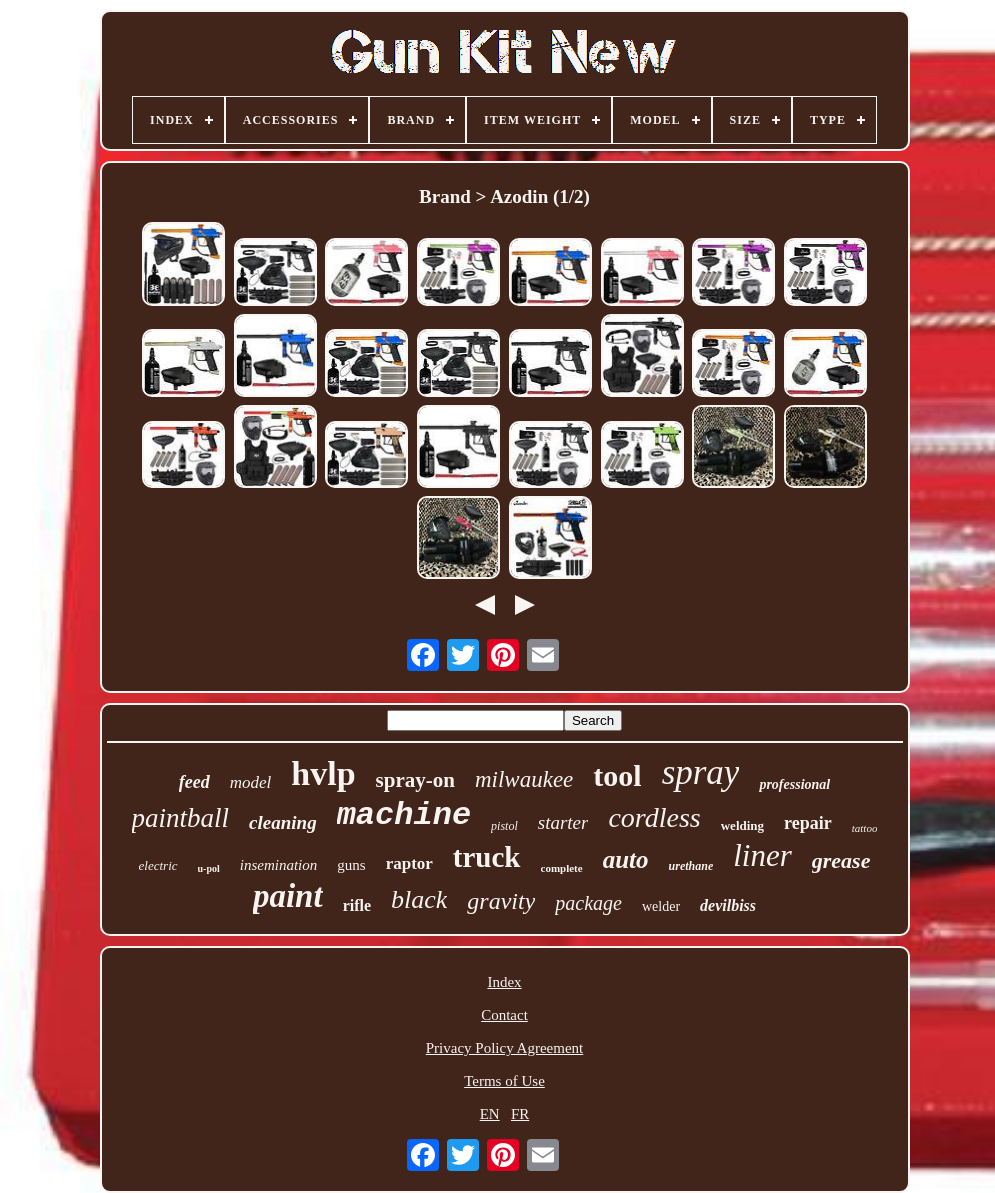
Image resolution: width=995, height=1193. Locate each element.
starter (563, 822)
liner (762, 855)
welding (742, 825)
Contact (504, 1015)
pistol (504, 826)
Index (504, 982)
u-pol (209, 868)
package (588, 903)
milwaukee (524, 779)
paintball (181, 818)
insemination (279, 865)
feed (194, 782)
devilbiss (728, 905)
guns (351, 865)
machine (404, 815)
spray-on (415, 780)
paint (288, 896)
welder (661, 906)
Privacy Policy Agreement (504, 1048)
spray (701, 772)
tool (617, 775)
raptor (409, 863)
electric (158, 865)
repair (808, 823)
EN (490, 1114)
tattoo (865, 828)
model (251, 782)
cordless (654, 817)
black (419, 899)
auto (626, 859)
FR (520, 1114)
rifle (357, 905)
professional (794, 784)
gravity (501, 901)
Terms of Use (504, 1081)
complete (562, 868)
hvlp (323, 773)
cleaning (283, 822)
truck (487, 857)
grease (841, 860)
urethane (691, 866)
